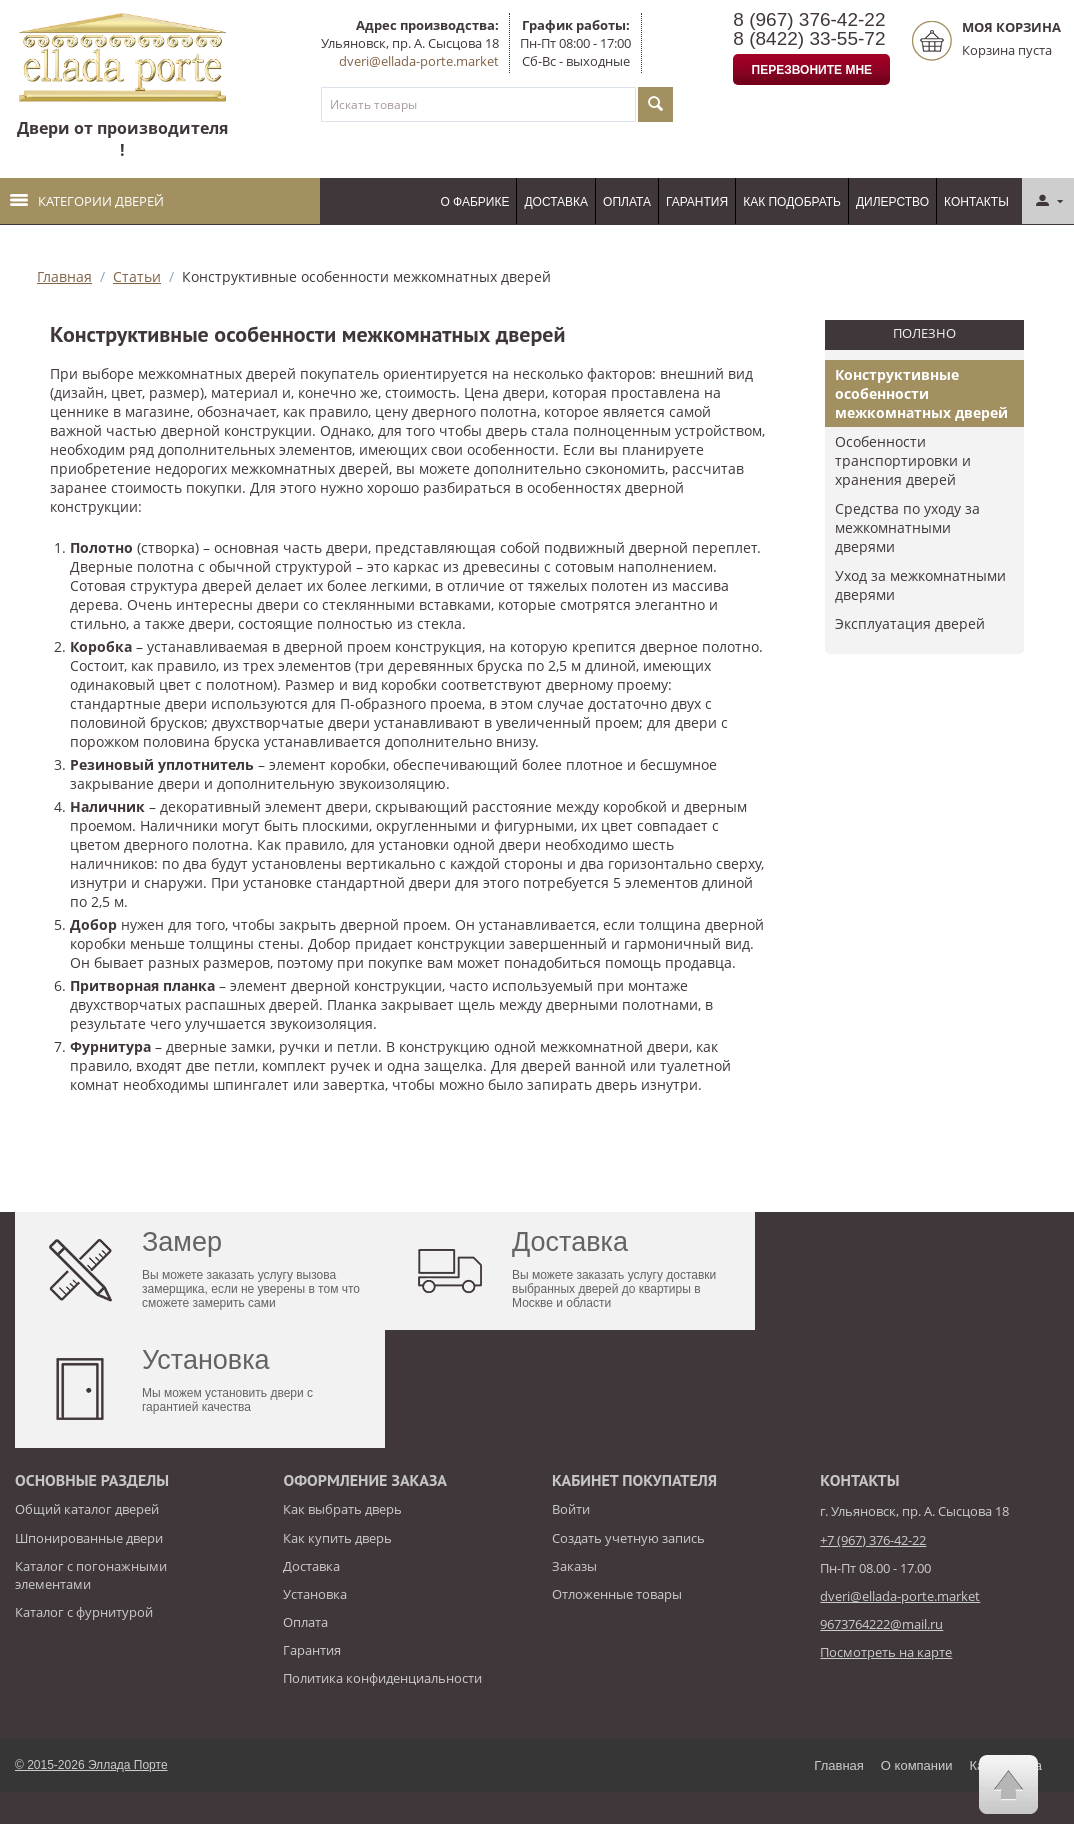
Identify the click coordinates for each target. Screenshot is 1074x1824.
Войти (571, 1509)
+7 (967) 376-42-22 (873, 1540)
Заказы (574, 1566)
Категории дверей (87, 201)
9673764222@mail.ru (881, 1624)
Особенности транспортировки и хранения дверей (903, 460)
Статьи (137, 276)
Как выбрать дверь (342, 1509)
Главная (64, 276)
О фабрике (474, 202)
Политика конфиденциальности (382, 1678)
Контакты (976, 202)
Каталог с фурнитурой (84, 1612)
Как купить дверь (337, 1538)
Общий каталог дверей (87, 1509)
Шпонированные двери (89, 1538)
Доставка (556, 202)
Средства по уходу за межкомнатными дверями (907, 527)
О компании (917, 1765)
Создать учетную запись (628, 1538)
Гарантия (697, 202)
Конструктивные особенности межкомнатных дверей (921, 393)
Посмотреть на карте (886, 1652)
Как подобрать (792, 202)
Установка (315, 1594)
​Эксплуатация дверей (910, 623)
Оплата (627, 202)
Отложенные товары (617, 1594)
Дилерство (892, 202)
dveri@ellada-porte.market (419, 61)
